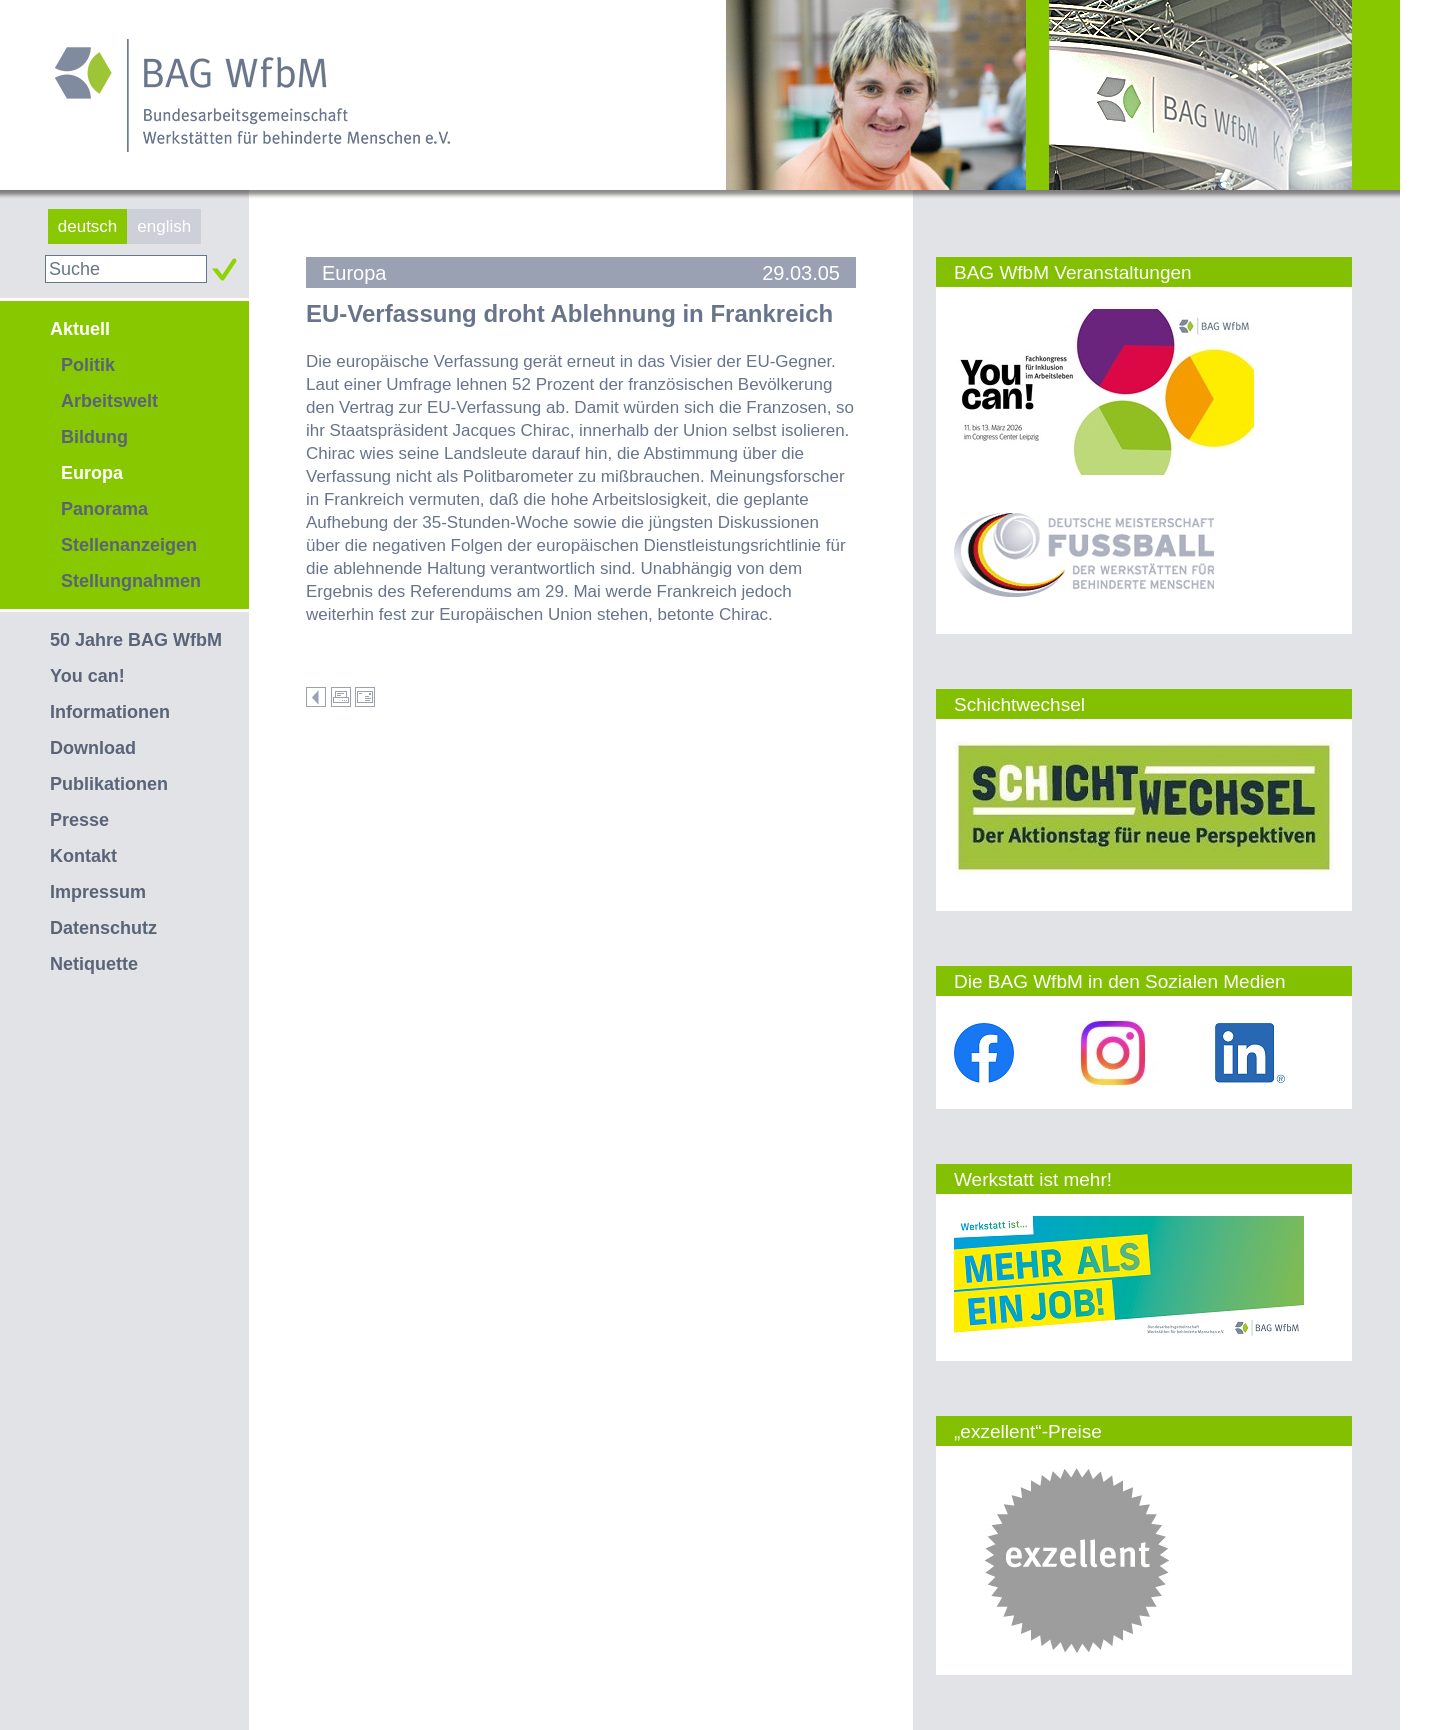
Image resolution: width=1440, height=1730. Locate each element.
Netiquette (94, 964)
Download (93, 748)
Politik (88, 365)
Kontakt (83, 856)
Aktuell (80, 329)
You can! (87, 676)
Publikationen (109, 784)
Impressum (98, 892)
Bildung (94, 437)
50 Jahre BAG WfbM (136, 640)
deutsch (88, 226)
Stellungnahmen (131, 581)
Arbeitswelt (109, 401)
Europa (92, 473)
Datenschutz (103, 928)
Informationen (110, 712)
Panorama (104, 509)
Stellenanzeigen (129, 545)
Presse (79, 820)
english (164, 226)
